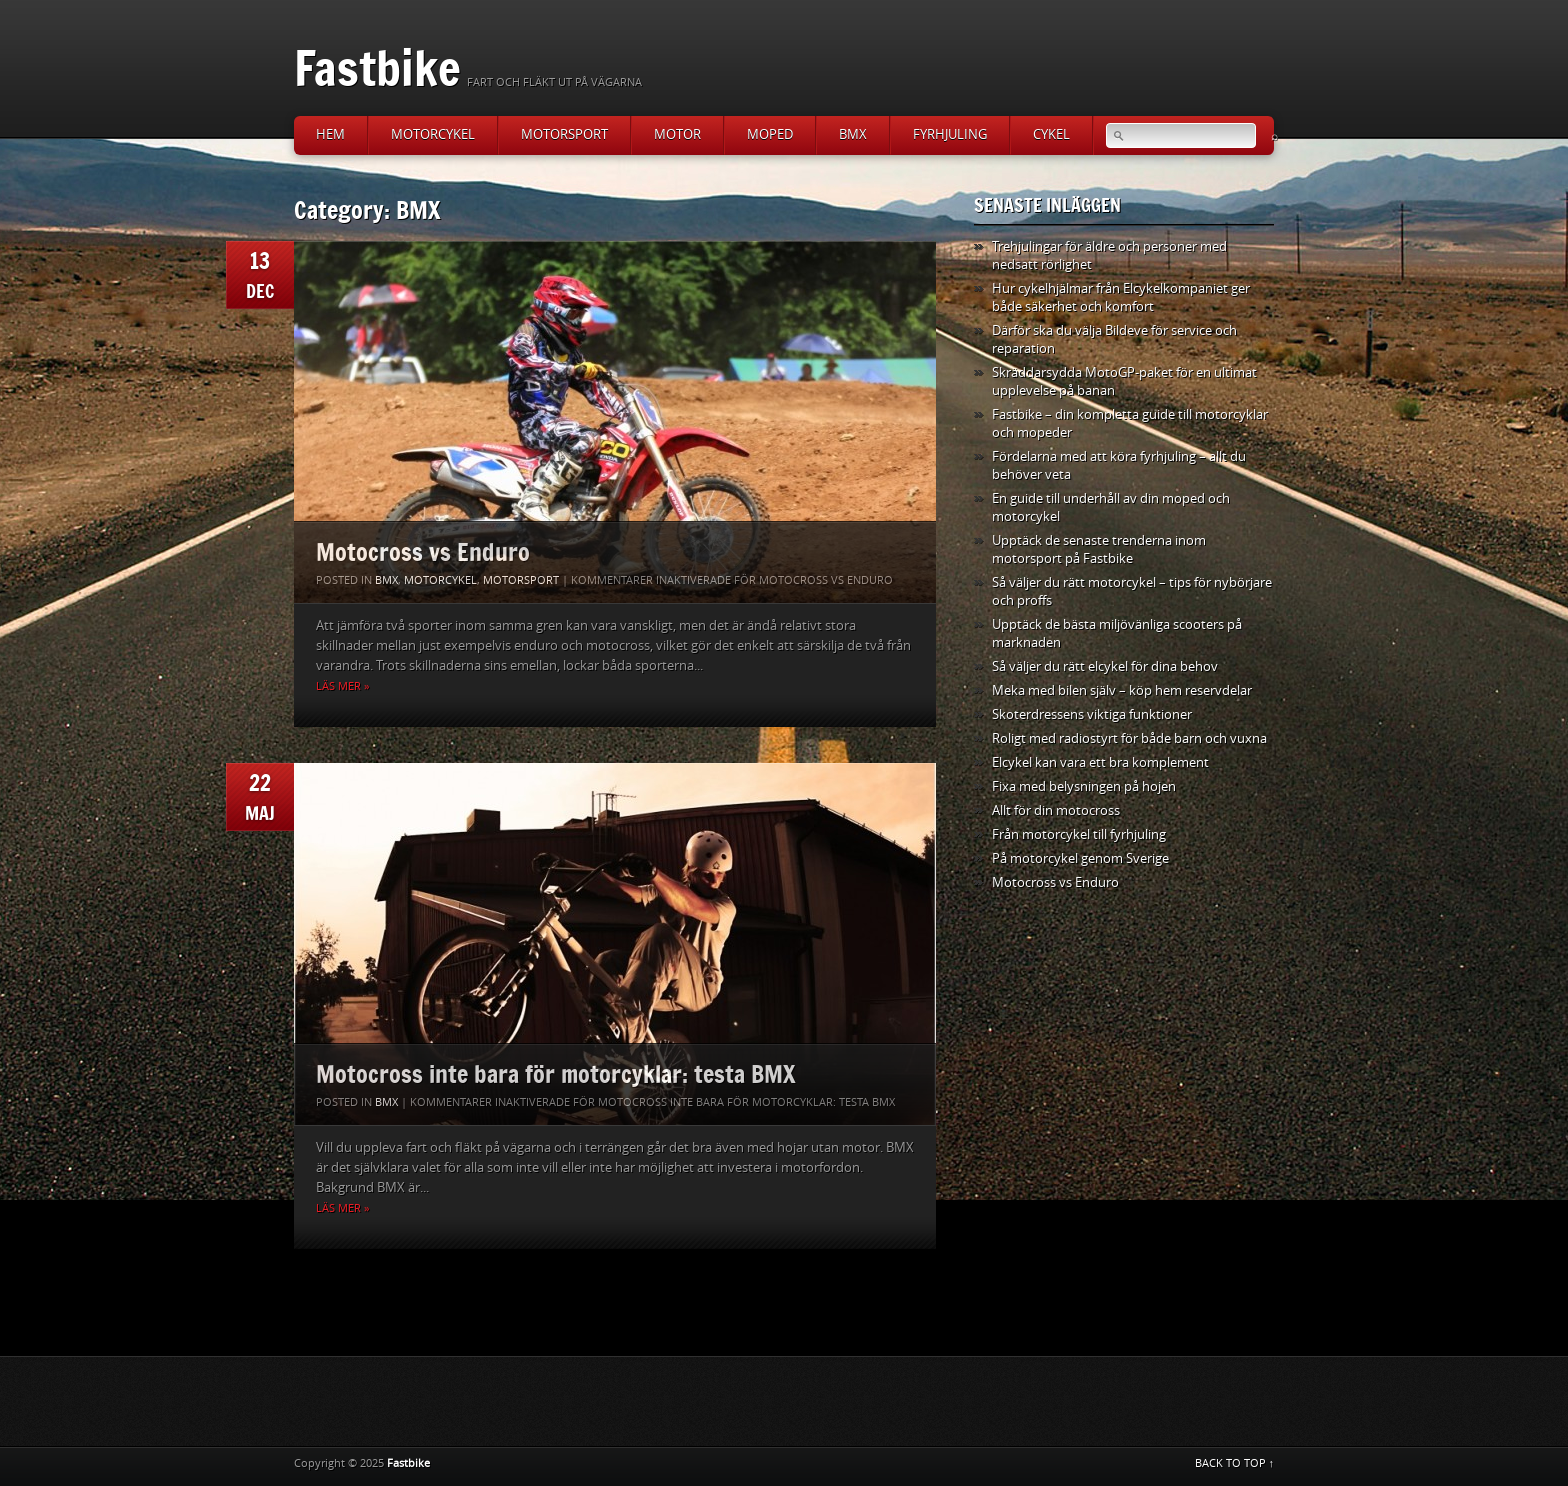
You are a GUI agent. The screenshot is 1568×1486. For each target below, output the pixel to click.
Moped (770, 134)
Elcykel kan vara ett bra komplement (1100, 762)
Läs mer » (342, 686)
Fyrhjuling (950, 134)
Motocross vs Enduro (423, 551)
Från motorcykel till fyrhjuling (1079, 834)
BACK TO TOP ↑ (1235, 1463)
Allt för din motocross (1056, 810)
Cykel (1051, 134)
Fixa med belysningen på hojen (1084, 786)
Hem (330, 134)
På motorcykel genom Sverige (1080, 858)
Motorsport (564, 134)
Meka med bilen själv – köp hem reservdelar (1122, 690)
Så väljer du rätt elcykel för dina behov (1105, 666)
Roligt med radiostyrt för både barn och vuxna (1129, 738)
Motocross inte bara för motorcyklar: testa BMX (555, 1073)
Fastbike (377, 67)
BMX (853, 134)
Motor (677, 134)
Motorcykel (433, 134)
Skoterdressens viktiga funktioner (1092, 714)
